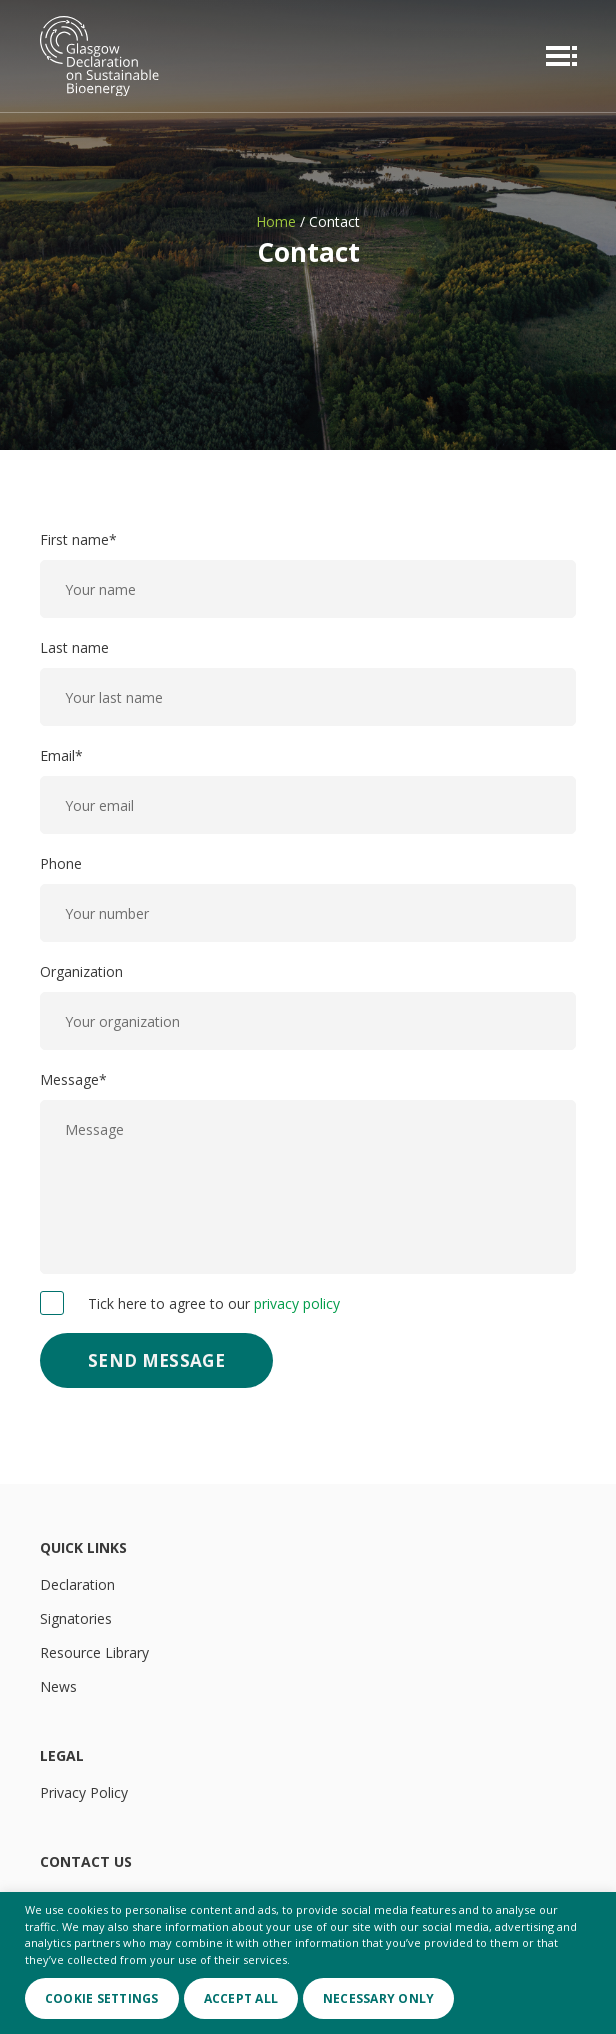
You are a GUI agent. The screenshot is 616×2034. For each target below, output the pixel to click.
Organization (308, 1006)
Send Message (156, 1360)
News (58, 1686)
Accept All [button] (241, 1998)
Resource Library (94, 1652)
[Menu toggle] (557, 56)
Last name (308, 682)
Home (276, 221)
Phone (308, 898)
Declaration (77, 1584)
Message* (308, 1172)
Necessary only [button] (378, 1998)
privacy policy (297, 1303)
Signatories (76, 1618)
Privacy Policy (84, 1792)
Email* (308, 790)
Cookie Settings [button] (102, 1998)
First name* (308, 574)
